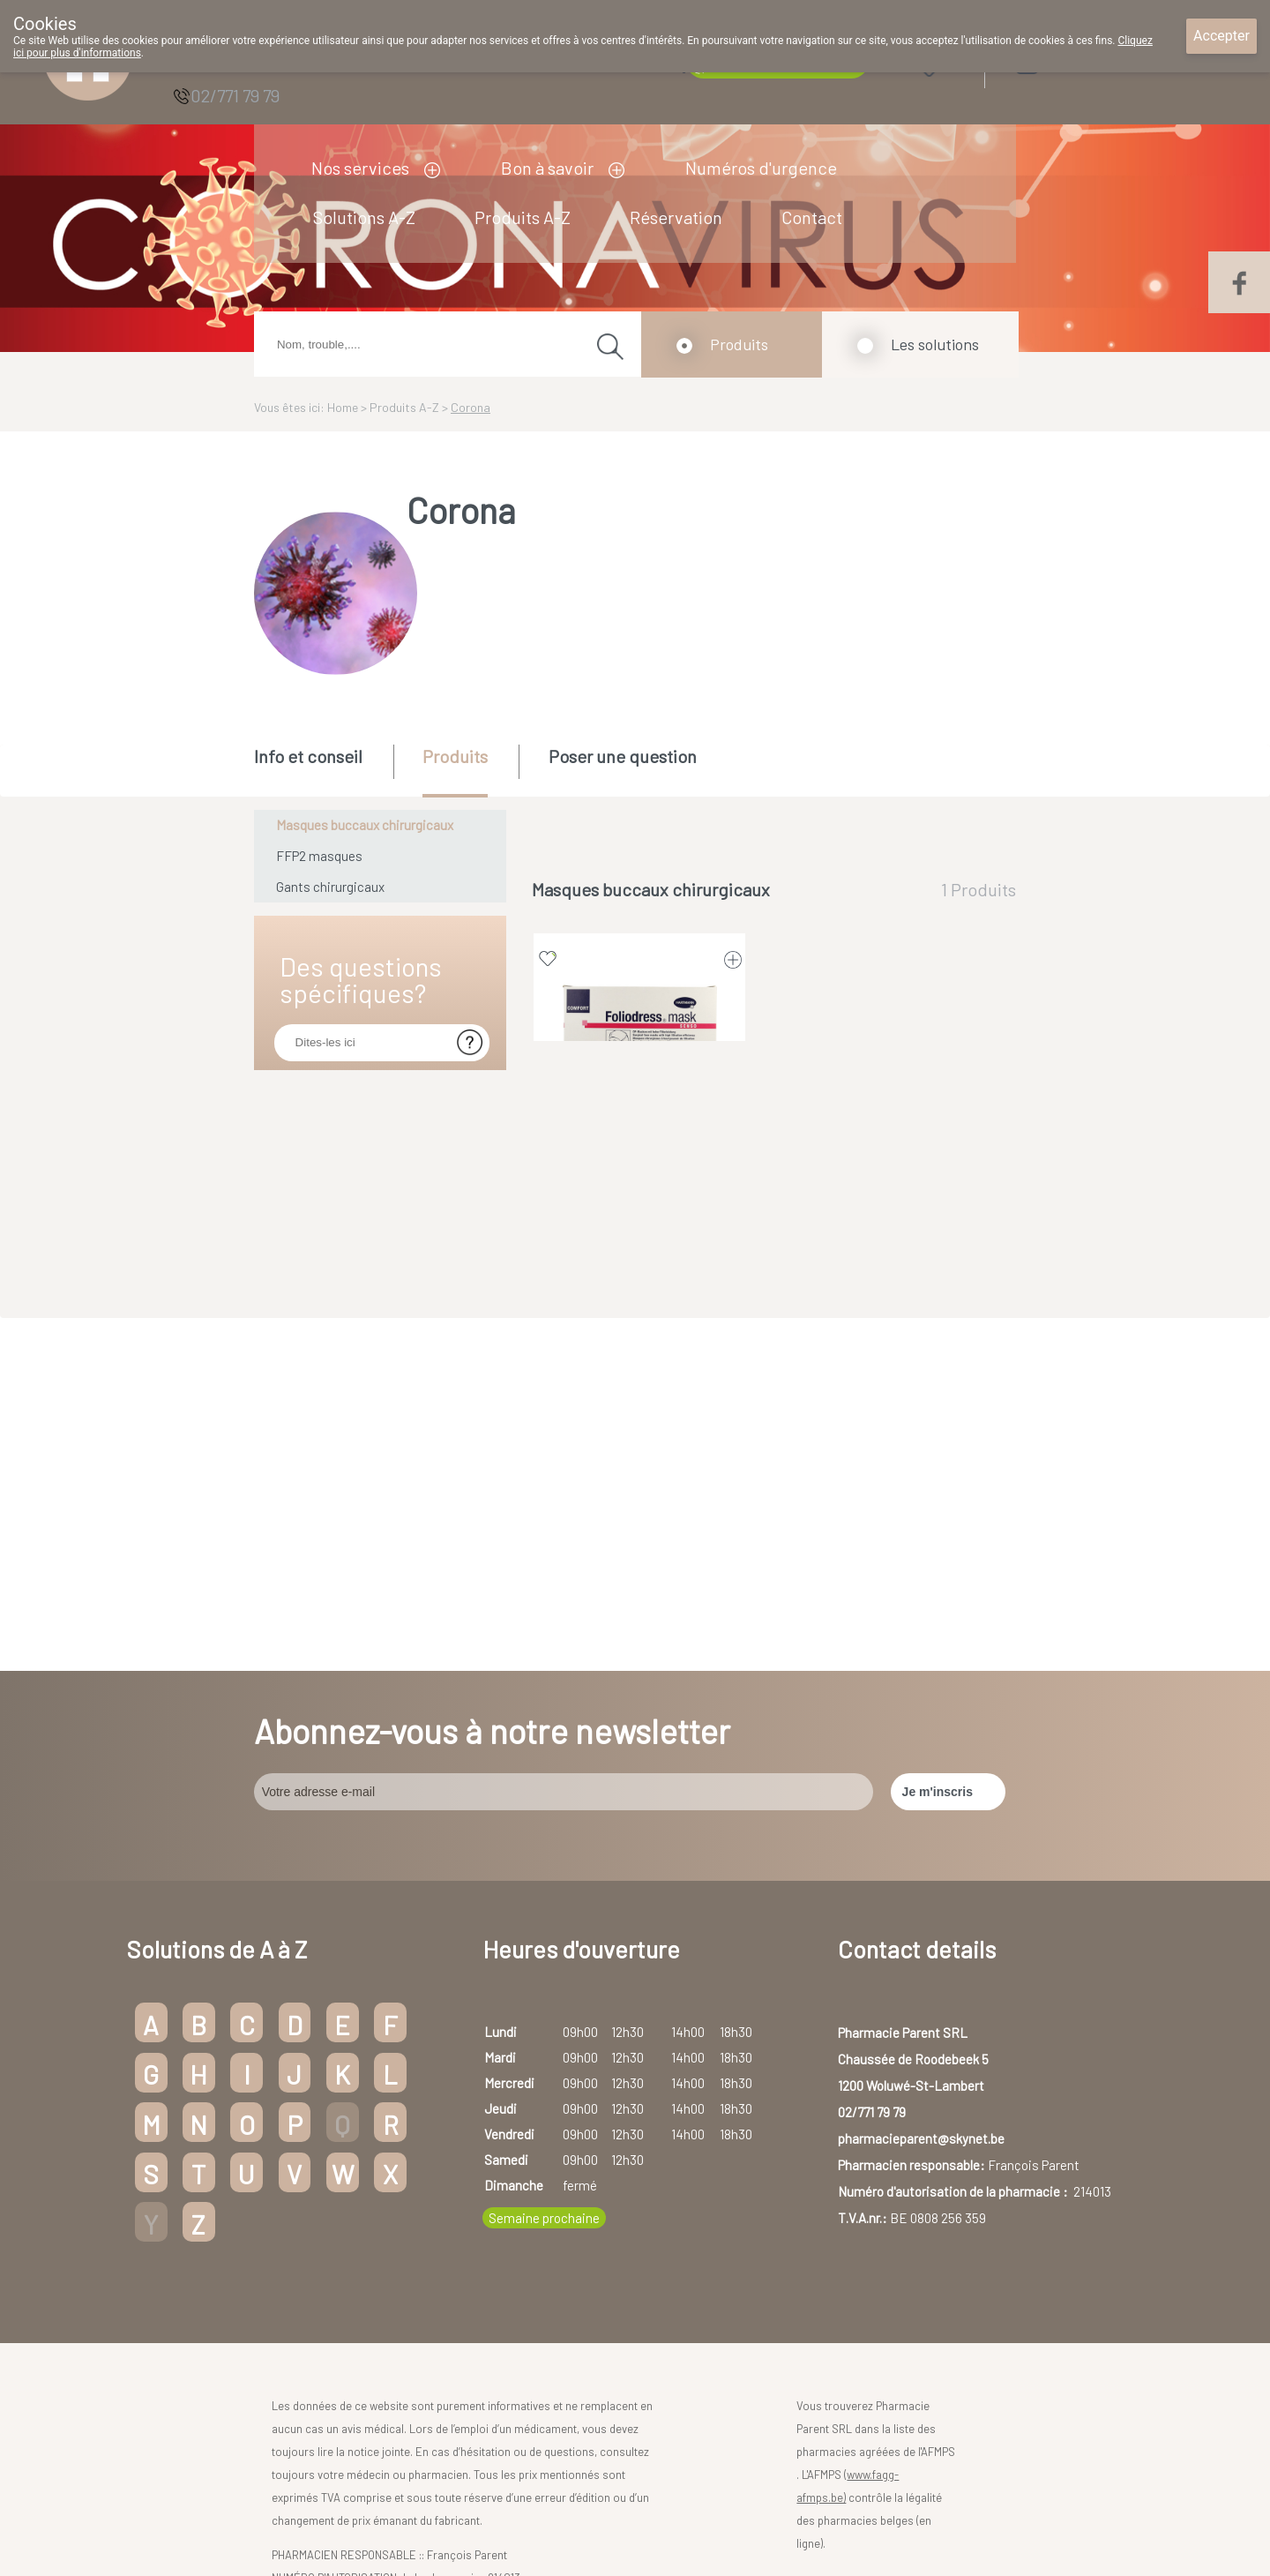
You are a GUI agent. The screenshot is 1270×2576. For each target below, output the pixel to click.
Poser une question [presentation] (623, 756)
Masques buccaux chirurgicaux (364, 825)
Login (1072, 63)
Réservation (676, 217)
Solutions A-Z (364, 217)
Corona (470, 407)
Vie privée (700, 2516)
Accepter (1221, 35)
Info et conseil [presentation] (308, 756)
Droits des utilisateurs (605, 2516)
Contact (811, 217)
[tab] (322, 769)
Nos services (360, 167)
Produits (739, 344)
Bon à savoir (547, 167)
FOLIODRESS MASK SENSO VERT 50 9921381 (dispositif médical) (639, 1149)
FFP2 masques (319, 856)
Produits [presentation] (455, 756)
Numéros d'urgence (761, 167)
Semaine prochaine (544, 1865)
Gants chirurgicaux (330, 887)
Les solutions (935, 344)
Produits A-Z (522, 217)
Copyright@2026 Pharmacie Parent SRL (427, 2516)
